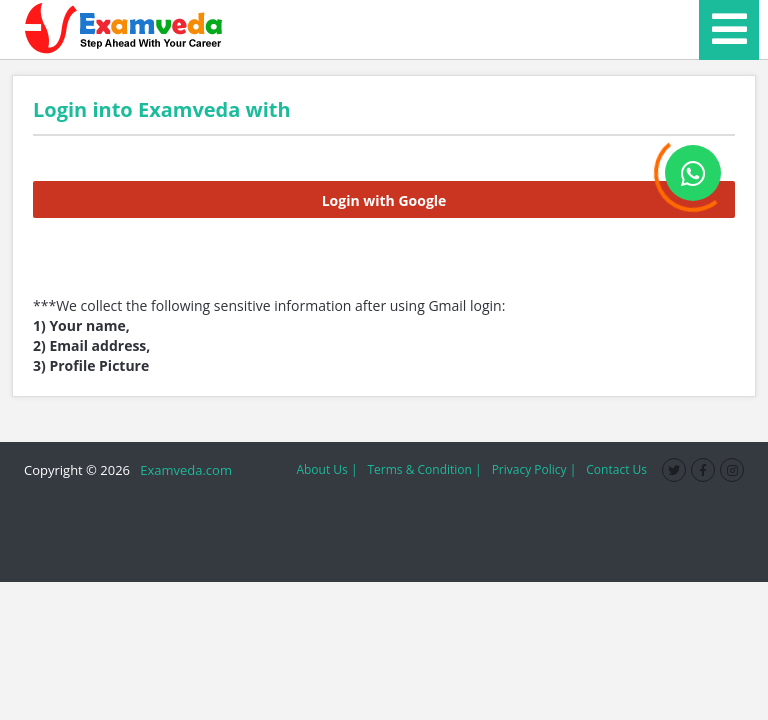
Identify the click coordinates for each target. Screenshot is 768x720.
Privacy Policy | (534, 469)
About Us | (326, 469)
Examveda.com (182, 470)
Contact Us (616, 469)
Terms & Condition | (424, 469)
